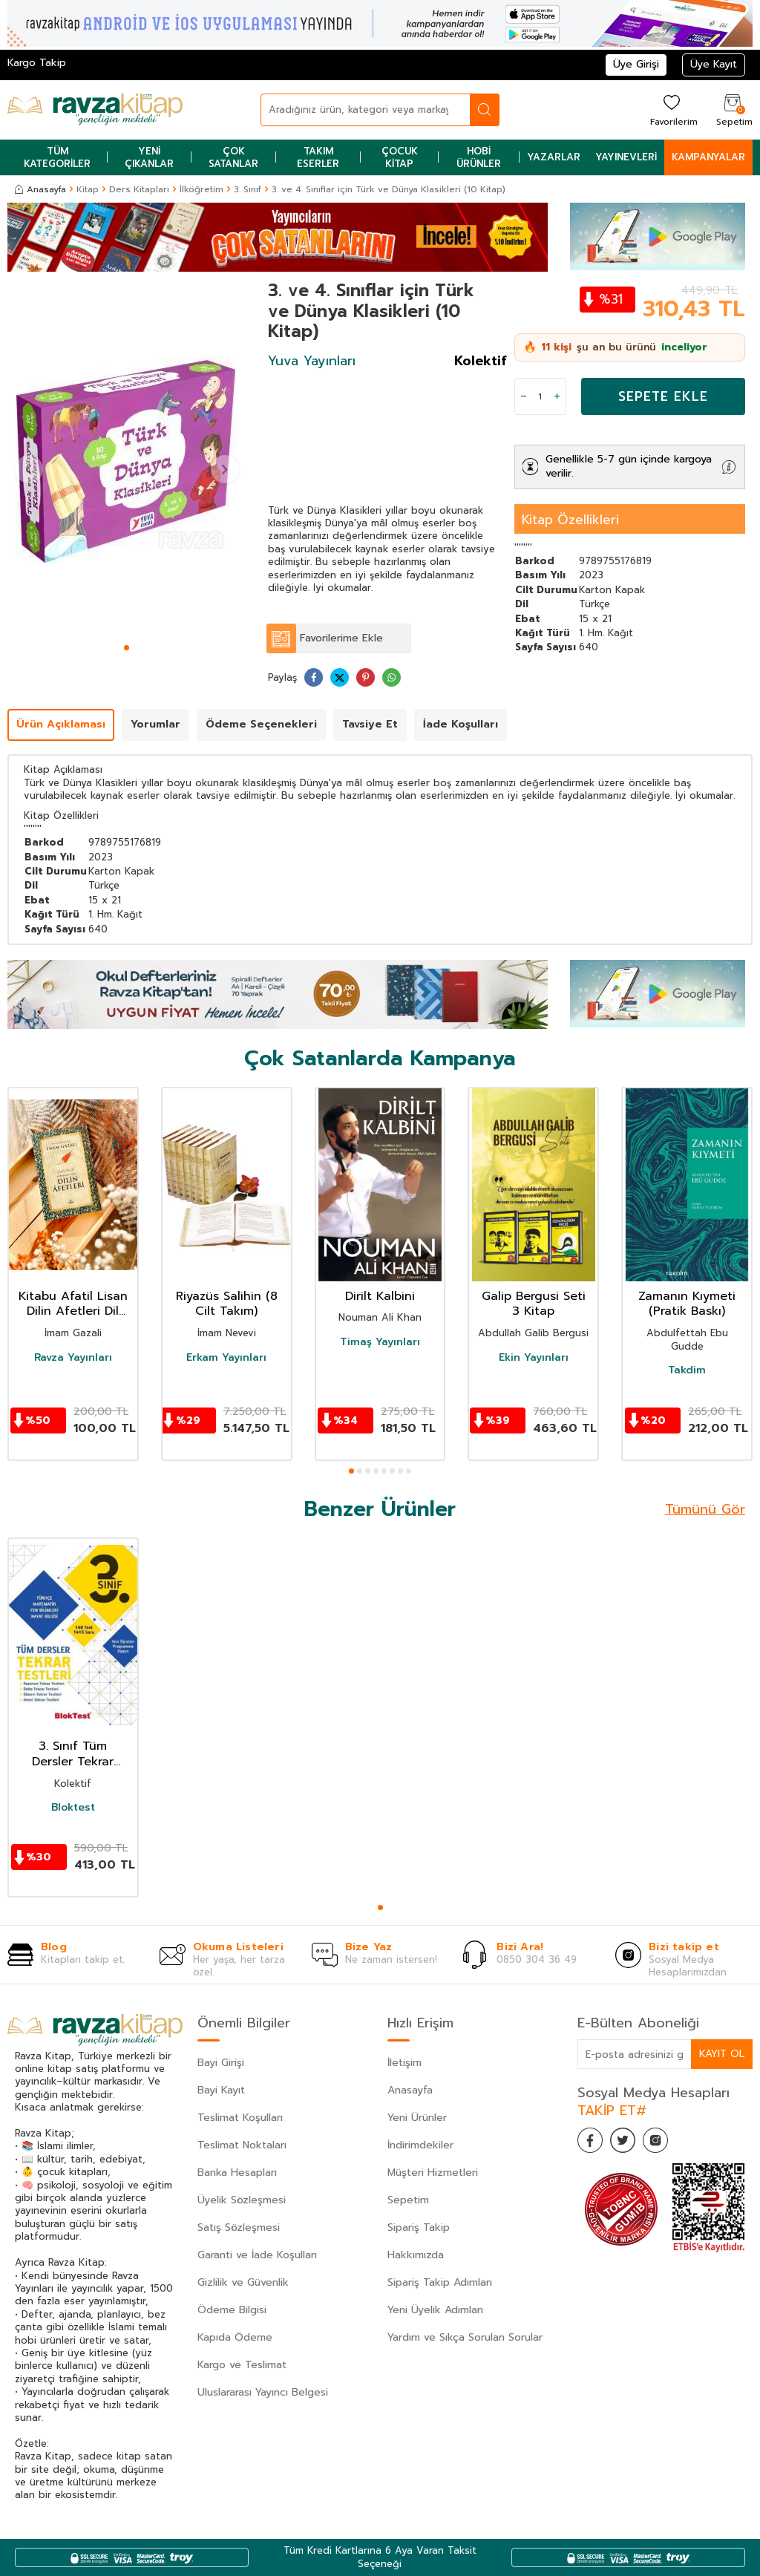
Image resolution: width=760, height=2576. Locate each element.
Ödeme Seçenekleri (261, 724)
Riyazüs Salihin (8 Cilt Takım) (227, 1304)
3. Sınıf (247, 189)
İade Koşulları (460, 724)
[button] (126, 647)
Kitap (87, 189)
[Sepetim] (732, 109)
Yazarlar (553, 157)
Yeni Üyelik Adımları (435, 2310)
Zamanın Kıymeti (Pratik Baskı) (687, 1304)
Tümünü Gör (705, 1509)
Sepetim (408, 2200)
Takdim (687, 1370)
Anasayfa (40, 189)
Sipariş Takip (418, 2227)
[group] (126, 459)
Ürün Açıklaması (60, 724)
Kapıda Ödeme (234, 2337)
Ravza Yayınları (73, 1357)
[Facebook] (592, 2142)
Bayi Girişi (220, 2062)
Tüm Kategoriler (57, 157)
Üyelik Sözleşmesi (241, 2200)
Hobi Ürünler (478, 157)
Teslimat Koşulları (240, 2117)
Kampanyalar (708, 157)
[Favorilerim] (672, 109)
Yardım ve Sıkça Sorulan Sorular (465, 2337)
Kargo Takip (36, 63)
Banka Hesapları (237, 2172)
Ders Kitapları (139, 189)
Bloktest (73, 1807)
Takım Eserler (318, 157)
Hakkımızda (415, 2255)
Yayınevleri (626, 157)
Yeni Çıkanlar (149, 157)
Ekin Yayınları (534, 1357)
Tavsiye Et (370, 724)
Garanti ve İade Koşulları (257, 2255)
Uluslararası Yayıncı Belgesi (262, 2392)
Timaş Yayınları (380, 1342)
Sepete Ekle (663, 396)
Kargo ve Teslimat (241, 2365)
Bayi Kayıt (221, 2090)
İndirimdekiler (420, 2145)
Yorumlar (155, 724)
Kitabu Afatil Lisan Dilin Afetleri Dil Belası (73, 1304)
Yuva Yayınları (312, 360)
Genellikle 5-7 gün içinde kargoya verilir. (629, 466)
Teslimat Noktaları (241, 2145)
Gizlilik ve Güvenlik (243, 2282)
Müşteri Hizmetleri (432, 2172)
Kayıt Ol (721, 2054)
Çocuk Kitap (399, 157)
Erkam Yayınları (226, 1357)
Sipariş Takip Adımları (439, 2282)
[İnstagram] (666, 2142)
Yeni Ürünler (417, 2117)
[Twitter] (629, 2142)
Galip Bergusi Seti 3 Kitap (534, 1304)
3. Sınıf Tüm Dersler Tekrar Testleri (73, 1754)
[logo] (95, 110)
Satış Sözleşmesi (238, 2227)
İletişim (404, 2062)
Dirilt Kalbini (380, 1296)
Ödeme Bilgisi (231, 2310)
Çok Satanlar (233, 157)
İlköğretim (201, 189)
